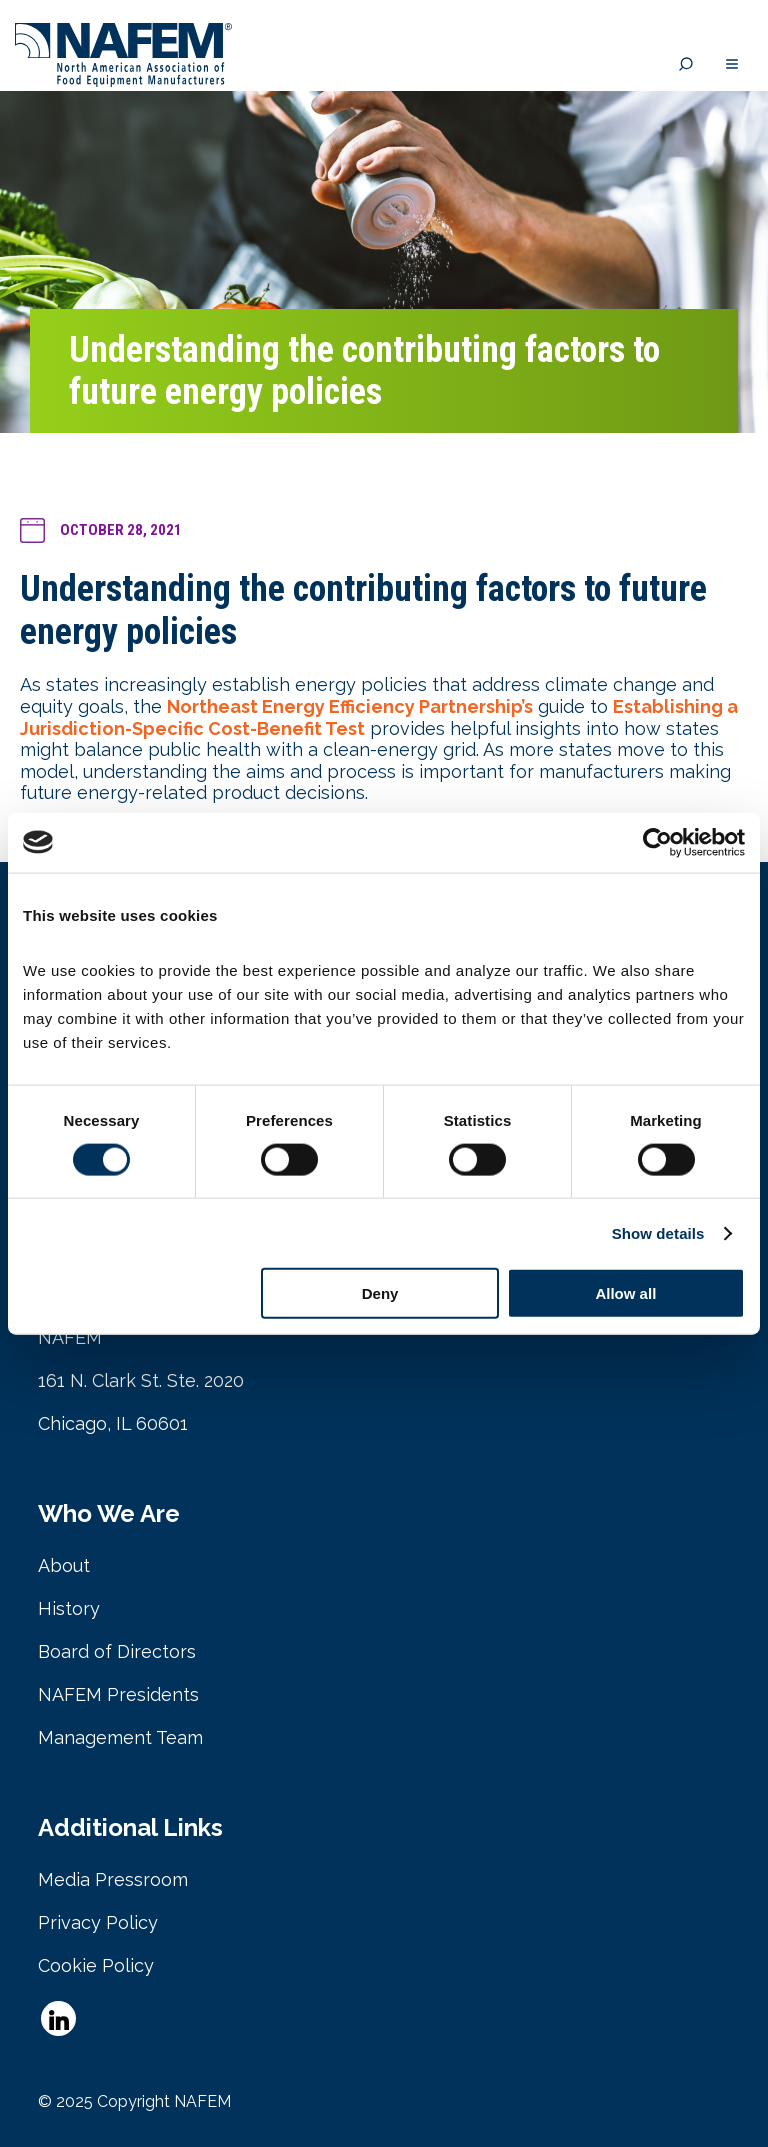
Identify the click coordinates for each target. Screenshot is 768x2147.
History (69, 1608)
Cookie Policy (96, 1965)
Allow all (625, 1293)
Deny (380, 1293)
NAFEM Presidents (118, 1694)
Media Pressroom (113, 1879)
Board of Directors (117, 1651)
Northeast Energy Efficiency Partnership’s (350, 706)
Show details (658, 1232)
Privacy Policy (98, 1922)
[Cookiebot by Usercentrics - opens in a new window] (657, 842)
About (64, 1565)
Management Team (120, 1737)
